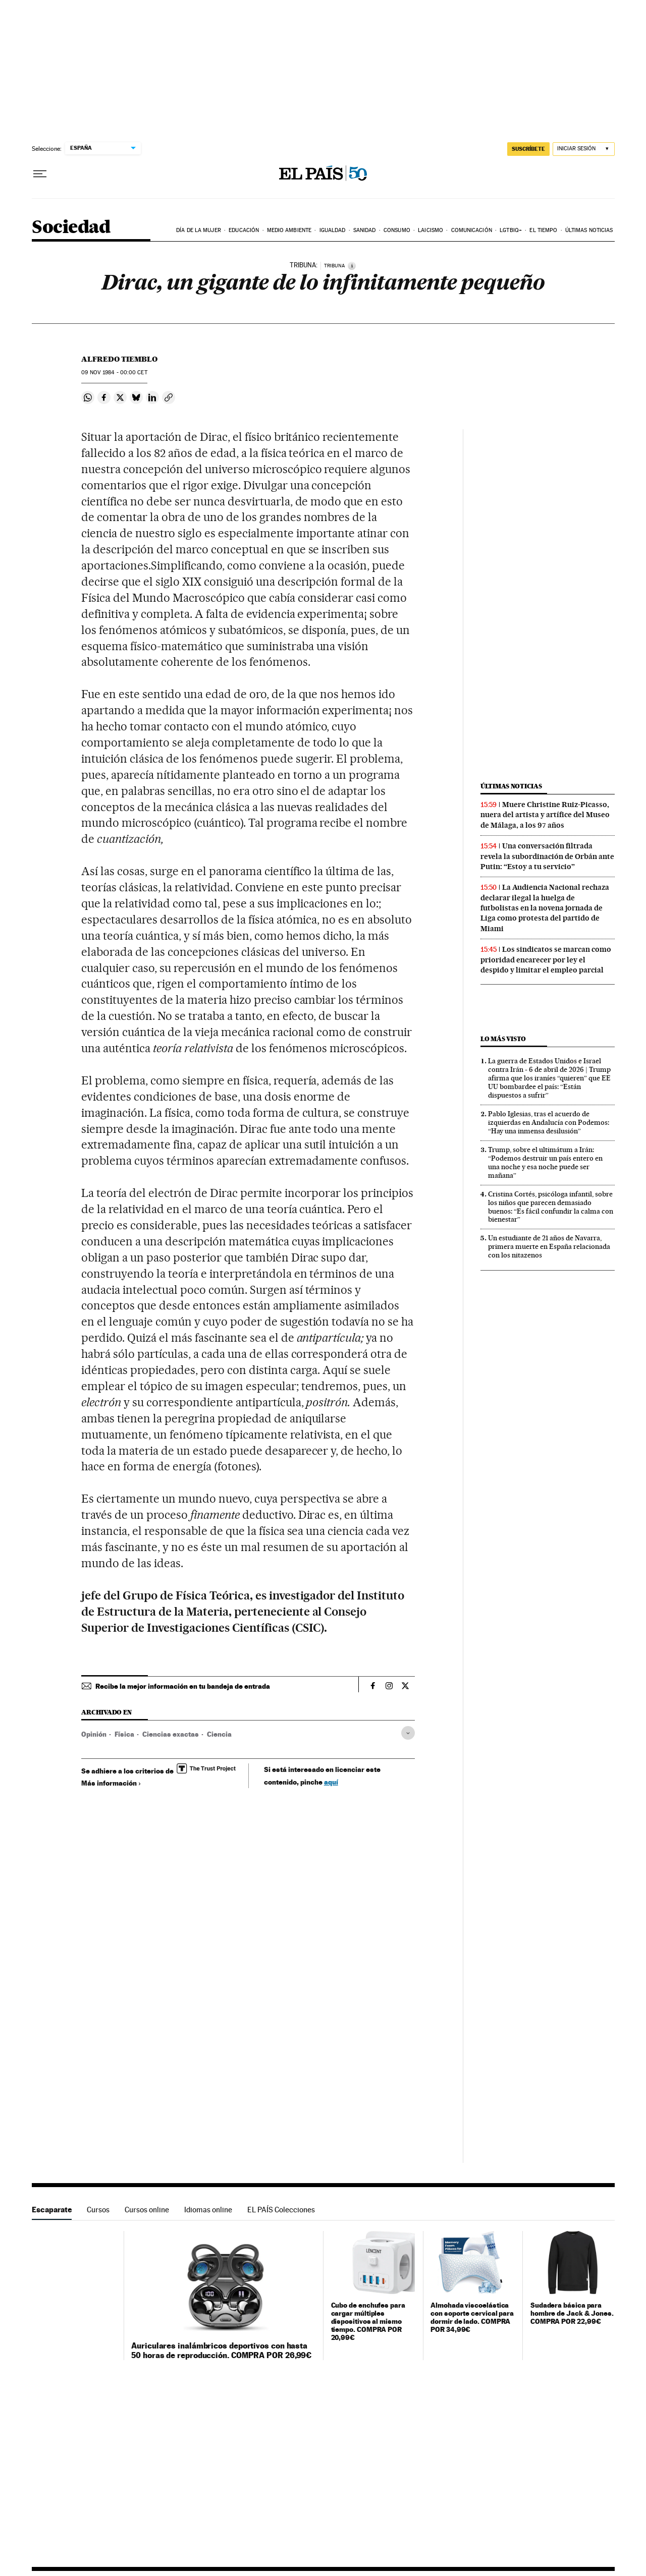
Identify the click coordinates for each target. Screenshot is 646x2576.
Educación (244, 230)
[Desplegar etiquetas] (408, 1733)
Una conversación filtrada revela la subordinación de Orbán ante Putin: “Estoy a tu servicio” (547, 856)
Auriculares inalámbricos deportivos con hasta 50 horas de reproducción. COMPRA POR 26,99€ (221, 2350)
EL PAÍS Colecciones (281, 2209)
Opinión (93, 1734)
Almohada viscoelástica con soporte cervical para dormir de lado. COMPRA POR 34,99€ (472, 2317)
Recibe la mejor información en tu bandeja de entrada (182, 1686)
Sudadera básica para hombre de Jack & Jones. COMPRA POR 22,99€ (572, 2313)
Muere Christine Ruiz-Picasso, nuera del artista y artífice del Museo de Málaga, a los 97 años (545, 815)
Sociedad (71, 228)
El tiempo (543, 230)
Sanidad (364, 230)
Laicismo (430, 230)
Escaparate (52, 2209)
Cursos (98, 2209)
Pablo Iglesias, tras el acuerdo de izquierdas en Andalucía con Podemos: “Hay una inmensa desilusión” (548, 1122)
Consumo (397, 230)
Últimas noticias (589, 230)
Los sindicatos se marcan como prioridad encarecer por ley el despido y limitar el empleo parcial (545, 960)
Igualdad (332, 230)
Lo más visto (503, 1039)
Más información (111, 1783)
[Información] (352, 266)
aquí (331, 1782)
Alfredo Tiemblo (119, 359)
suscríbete (528, 148)
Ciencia (219, 1734)
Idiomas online (208, 2209)
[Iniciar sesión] (584, 149)
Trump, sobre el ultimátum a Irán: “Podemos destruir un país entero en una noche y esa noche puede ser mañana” (545, 1162)
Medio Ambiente (289, 230)
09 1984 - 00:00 (114, 372)
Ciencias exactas (170, 1734)
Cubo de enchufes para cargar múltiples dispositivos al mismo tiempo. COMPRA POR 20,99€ (368, 2321)
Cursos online (147, 2209)
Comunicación (471, 230)
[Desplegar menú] (40, 174)
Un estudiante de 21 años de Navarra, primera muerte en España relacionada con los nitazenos (549, 1246)
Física (124, 1734)
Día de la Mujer (198, 230)
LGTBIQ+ (511, 230)
